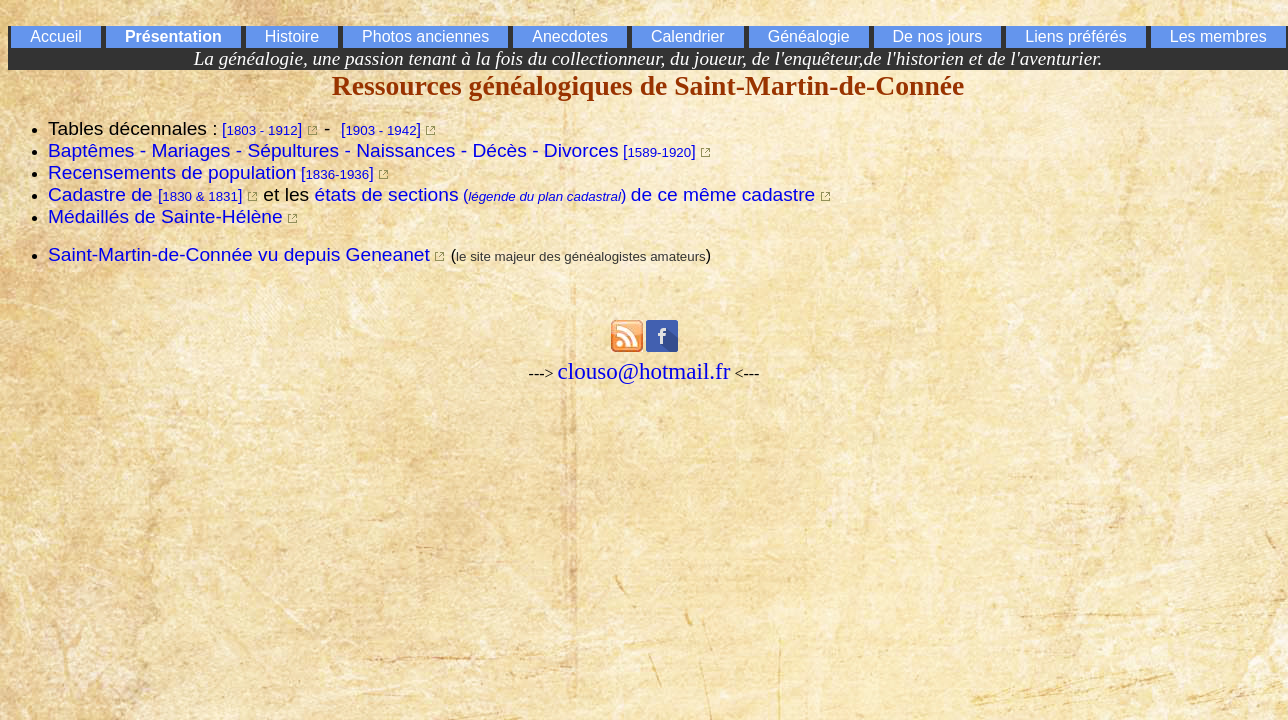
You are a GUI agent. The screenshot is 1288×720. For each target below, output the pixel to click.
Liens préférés (1075, 36)
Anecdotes (570, 36)
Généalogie (809, 36)
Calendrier (688, 36)
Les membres (1218, 36)
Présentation (173, 36)
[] (262, 129)
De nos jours (938, 36)
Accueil (56, 36)
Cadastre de (145, 194)
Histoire (292, 36)
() (565, 195)
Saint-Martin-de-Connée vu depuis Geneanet (239, 254)
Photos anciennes (425, 36)
